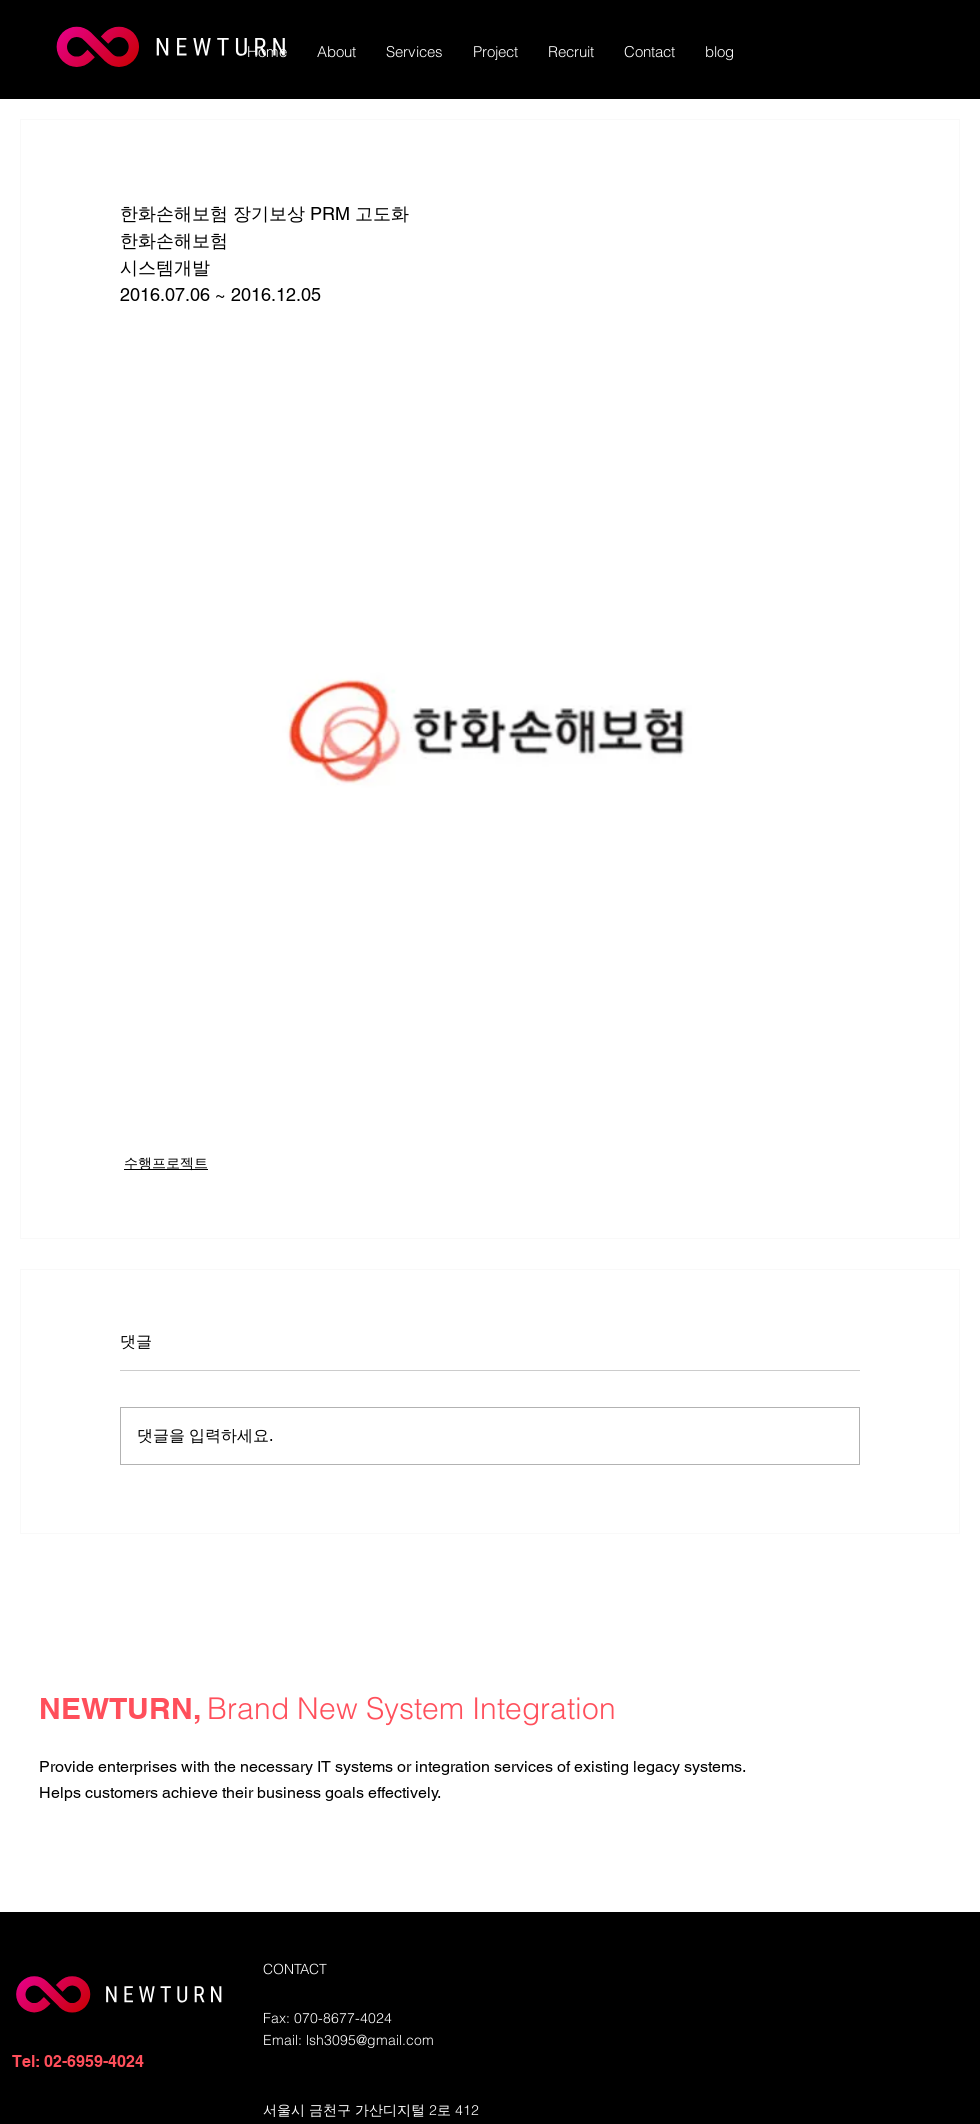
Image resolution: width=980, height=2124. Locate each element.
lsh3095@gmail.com (370, 2040)
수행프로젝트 (166, 1163)
